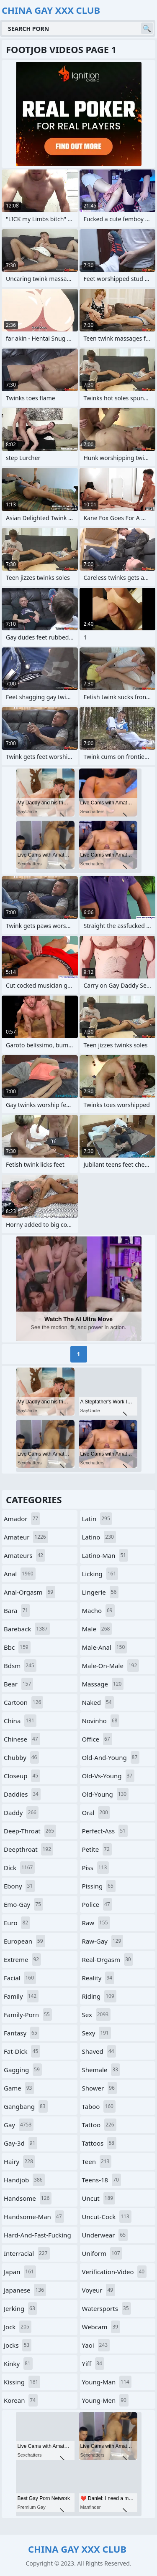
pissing (99, 1886)
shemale (101, 2069)
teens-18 (101, 2180)
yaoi (96, 2345)
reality (98, 1978)
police (97, 1904)
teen (97, 2161)
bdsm (20, 1665)
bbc (17, 1647)
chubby (21, 1757)
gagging (23, 2069)
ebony (19, 1886)
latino (99, 1537)
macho (98, 1610)
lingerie (100, 1592)
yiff (93, 2363)
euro (17, 1922)
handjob (24, 2180)
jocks (17, 2345)
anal (20, 1573)
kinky (18, 2363)
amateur (26, 1537)
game (19, 2088)
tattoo (99, 2124)
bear (18, 1684)
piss (95, 1867)
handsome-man (34, 2216)
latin (97, 1518)
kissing (22, 2382)
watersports (106, 2308)
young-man (106, 2382)
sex (96, 2014)
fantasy (21, 2033)
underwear (105, 2235)
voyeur (99, 2290)
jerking (20, 2308)
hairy (19, 2161)
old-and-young (111, 1757)
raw (96, 1922)
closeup (22, 1776)
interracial (27, 2253)
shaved (99, 2051)
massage (103, 1684)
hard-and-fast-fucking (37, 2237)
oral (96, 1812)
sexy (96, 2033)
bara (17, 1610)
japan (20, 2271)
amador (22, 1518)
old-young (105, 1794)
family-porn (28, 2014)
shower (99, 2088)
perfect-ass (105, 1831)
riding (99, 1996)
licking (100, 1573)
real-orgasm (107, 1959)
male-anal (104, 1647)
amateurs (24, 1555)
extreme (22, 1959)
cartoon (23, 1702)
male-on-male (110, 1665)
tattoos (99, 2143)
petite (97, 1849)
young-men (105, 2400)
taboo (99, 2106)
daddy (21, 1812)
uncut (99, 2198)
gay (18, 2124)
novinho (101, 1720)
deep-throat (30, 1831)
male (97, 1629)
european (24, 1941)
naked (98, 1702)
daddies (22, 1794)
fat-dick (22, 2051)
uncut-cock (106, 2216)
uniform (102, 2253)
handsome (27, 2198)
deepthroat (28, 1849)
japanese (25, 2290)
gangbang (26, 2106)
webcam (101, 2327)
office (97, 1739)
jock (17, 2327)
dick (19, 1867)
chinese (22, 1739)
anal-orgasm (29, 1592)
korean (21, 2400)
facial (20, 1978)
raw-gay (103, 1941)
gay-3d (20, 2143)
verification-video (114, 2271)
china (20, 1720)
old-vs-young (108, 1776)
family (21, 1996)
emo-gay (23, 1904)
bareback (27, 1629)
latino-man (105, 1555)
